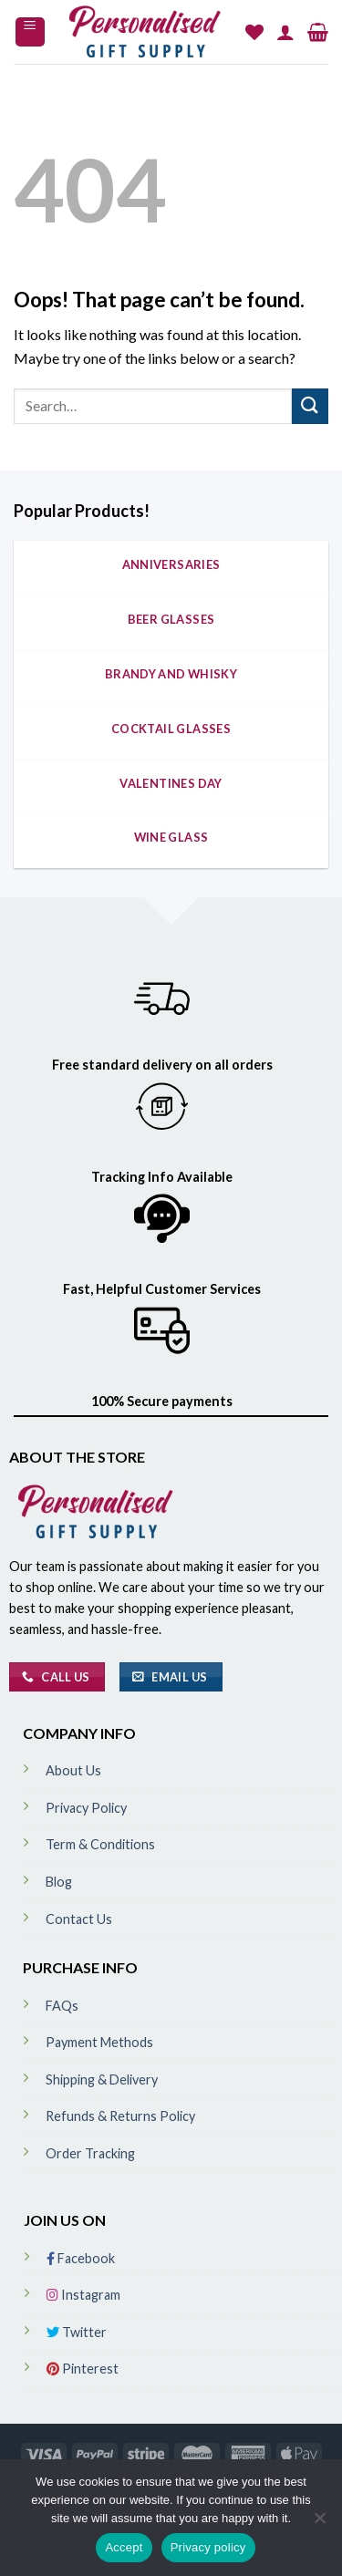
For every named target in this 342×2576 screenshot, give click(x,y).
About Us (73, 1770)
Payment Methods (99, 2042)
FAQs (62, 2005)
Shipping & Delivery (102, 2079)
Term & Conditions (100, 1844)
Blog (59, 1881)
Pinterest (83, 2368)
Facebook (81, 2258)
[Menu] (31, 32)
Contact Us (79, 1919)
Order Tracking (90, 2153)
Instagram (83, 2294)
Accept (123, 2547)
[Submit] (310, 406)
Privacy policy (208, 2547)
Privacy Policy (86, 1808)
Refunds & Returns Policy (120, 2116)
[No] (319, 2523)
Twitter (77, 2332)
